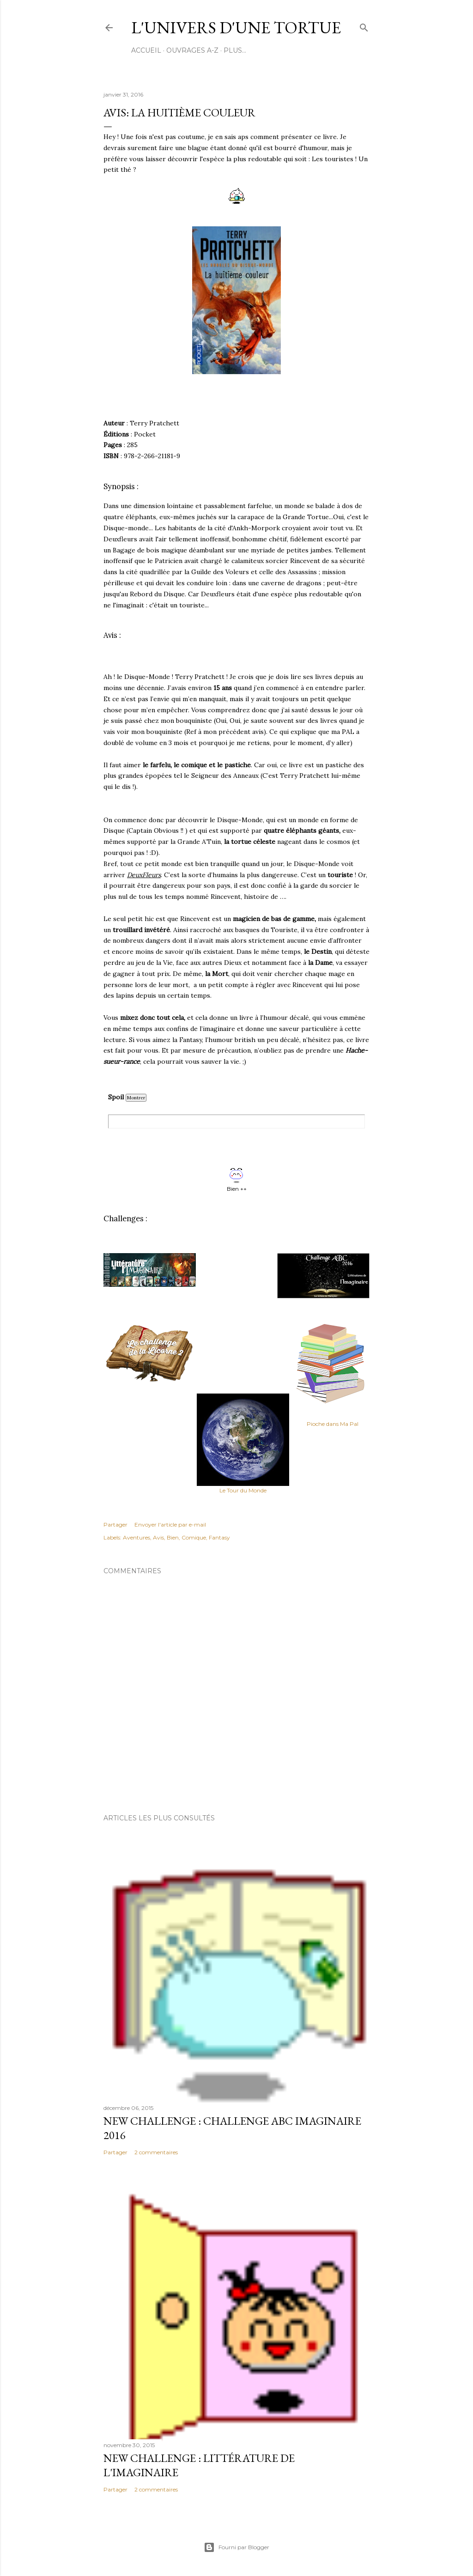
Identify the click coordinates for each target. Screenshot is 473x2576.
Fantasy (219, 1537)
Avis (158, 1537)
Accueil (146, 50)
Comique (194, 1537)
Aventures (136, 1537)
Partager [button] (115, 1524)
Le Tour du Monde (243, 1490)
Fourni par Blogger (236, 2547)
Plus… (235, 50)
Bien (173, 1537)
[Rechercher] (364, 26)
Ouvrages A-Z (192, 50)
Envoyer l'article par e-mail (170, 1524)
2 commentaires (156, 2152)
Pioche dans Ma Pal (332, 1423)
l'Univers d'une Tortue (236, 27)
